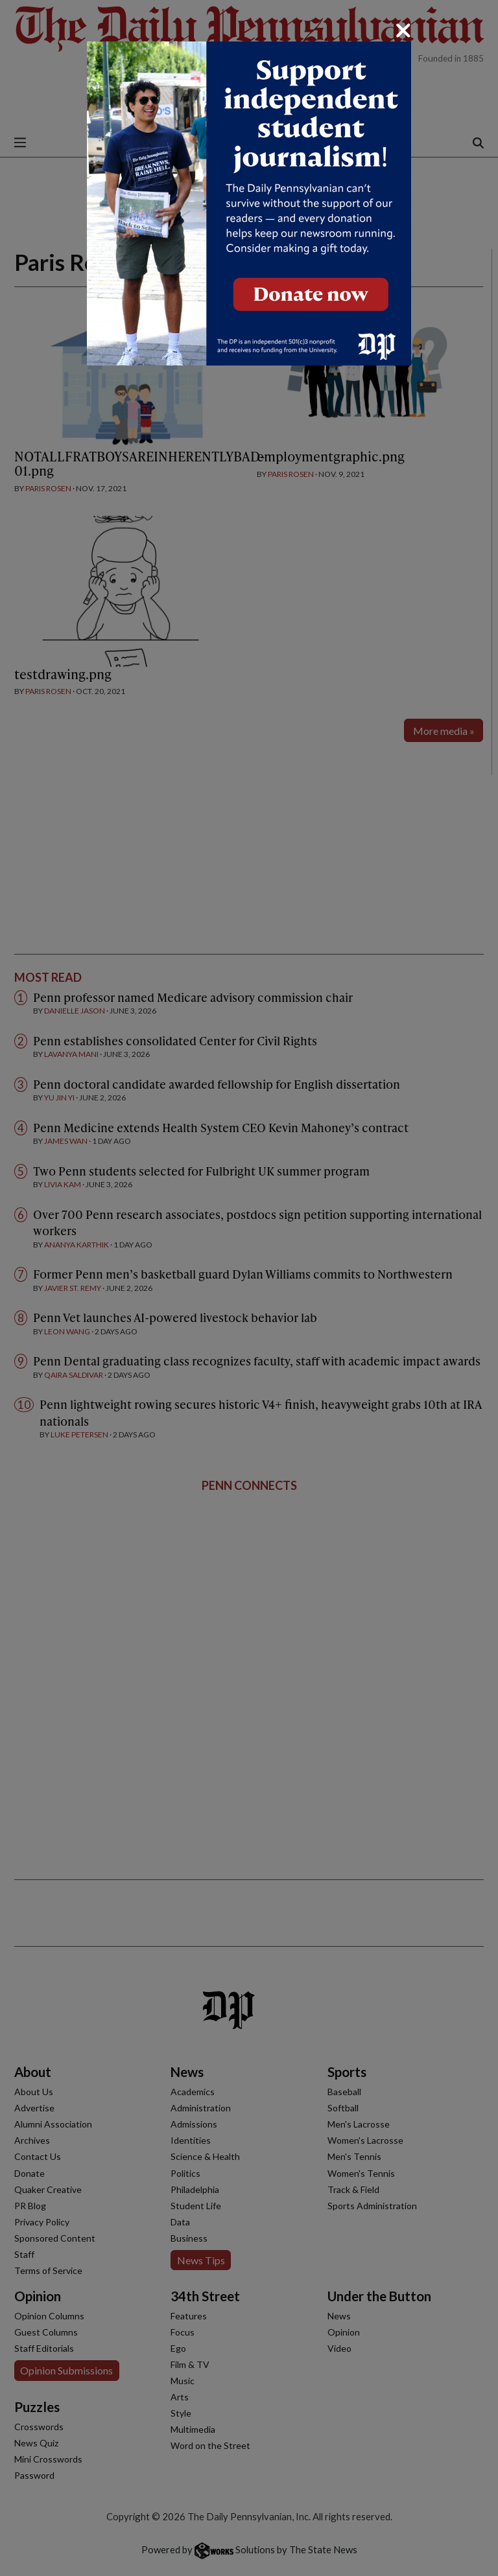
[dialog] (249, 1288)
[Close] (403, 30)
